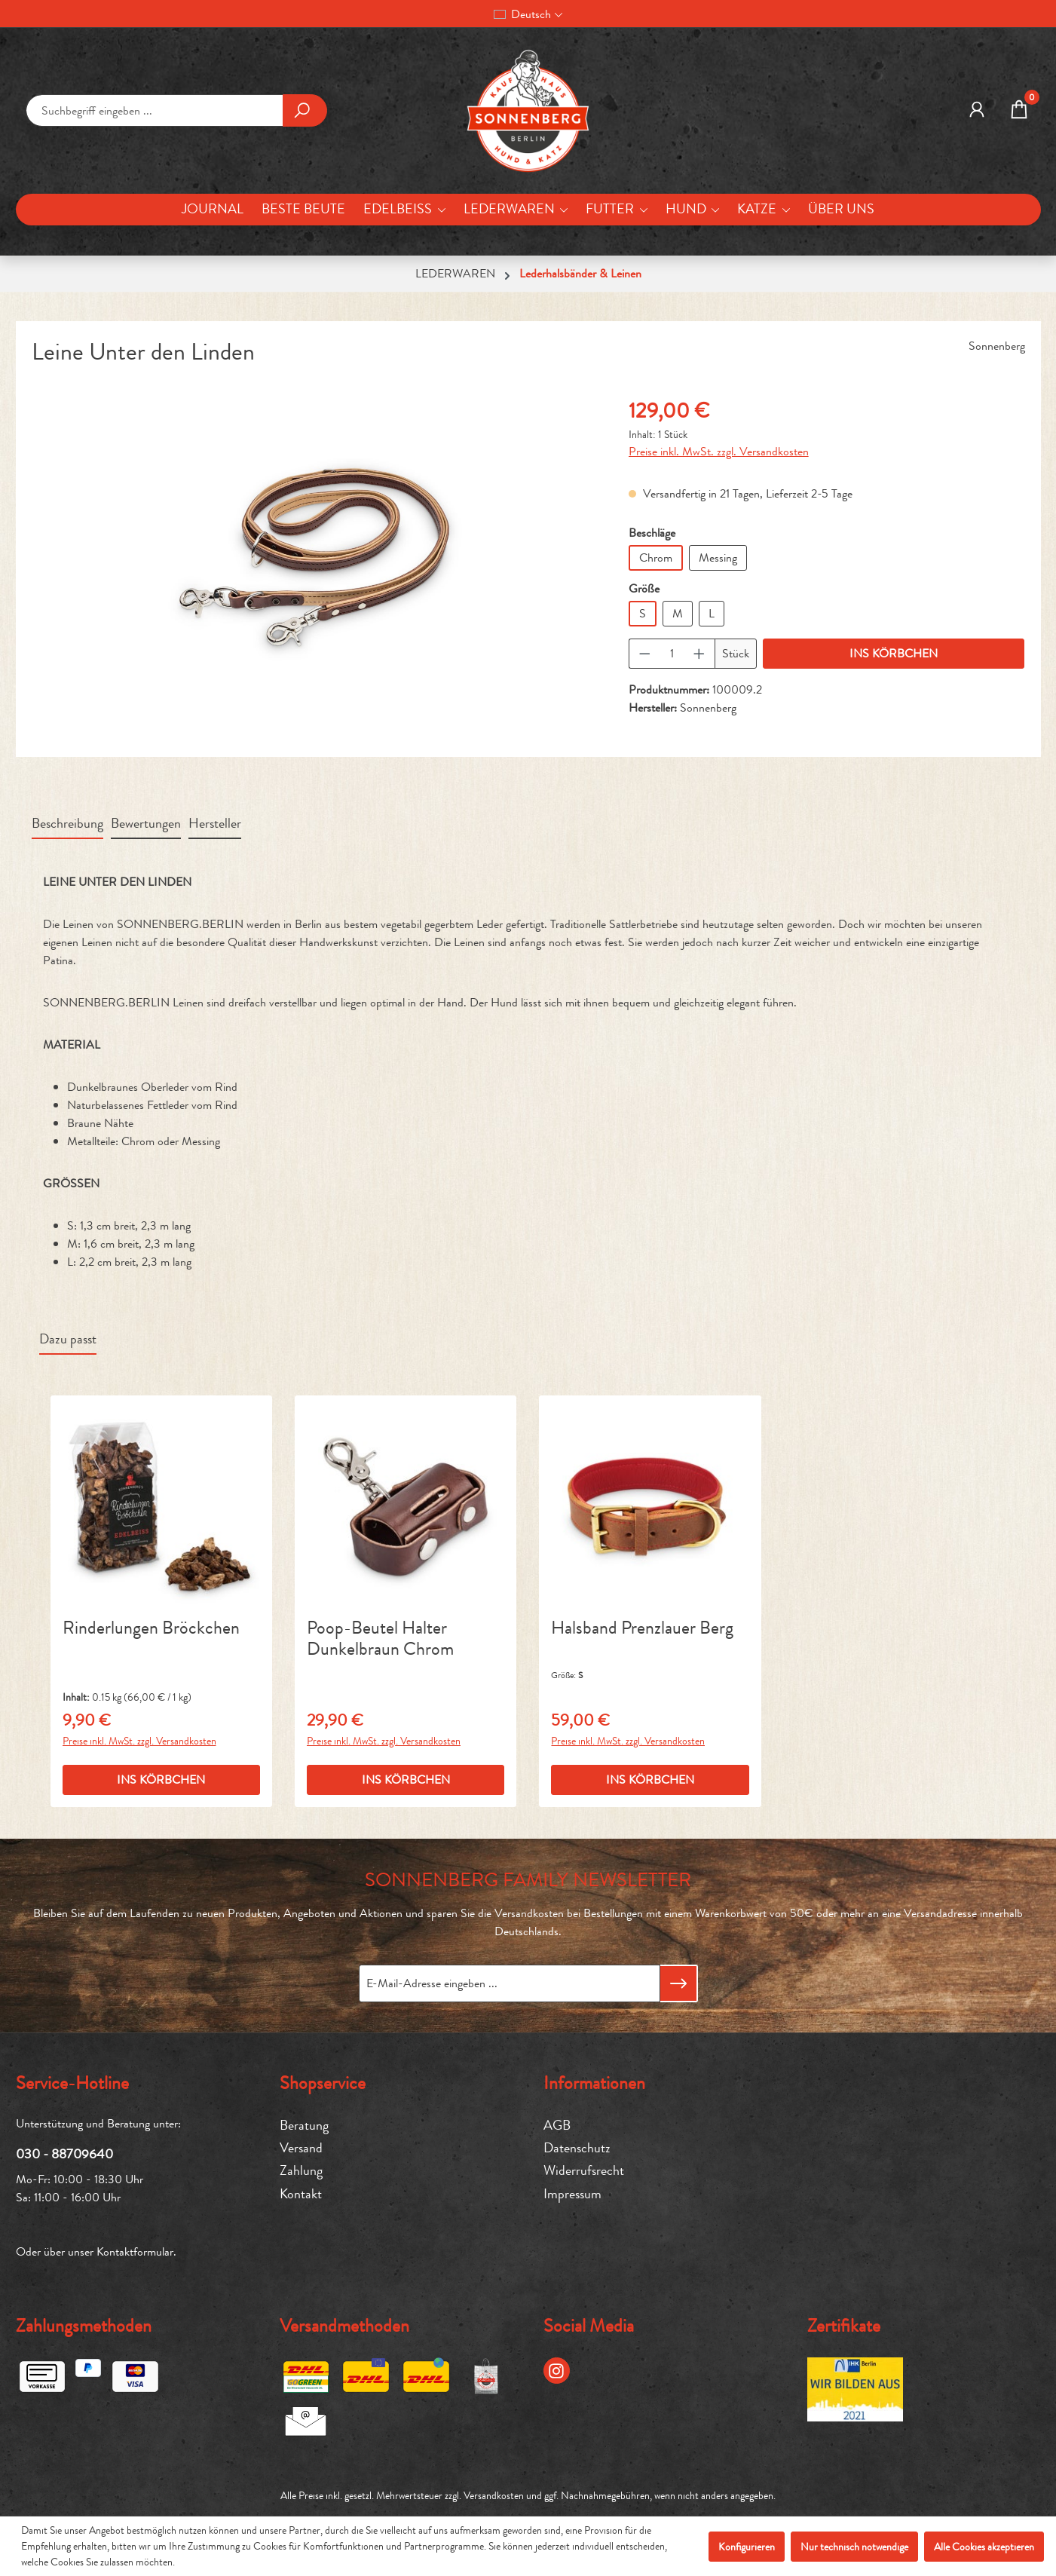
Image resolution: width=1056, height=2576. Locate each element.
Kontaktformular (134, 2251)
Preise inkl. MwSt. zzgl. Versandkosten (719, 451)
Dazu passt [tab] (67, 1339)
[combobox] (154, 110)
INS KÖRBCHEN (893, 653)
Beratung (304, 2125)
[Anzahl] (671, 654)
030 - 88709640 (64, 2154)
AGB (557, 2125)
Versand (301, 2148)
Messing (718, 557)
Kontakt (301, 2194)
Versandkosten (494, 2495)
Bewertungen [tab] (146, 823)
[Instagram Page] (556, 2370)
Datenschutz (577, 2148)
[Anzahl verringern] (644, 654)
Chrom (655, 557)
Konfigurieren (746, 2546)
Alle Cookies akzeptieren (984, 2546)
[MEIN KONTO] (977, 111)
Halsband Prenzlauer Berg (642, 1628)
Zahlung (301, 2170)
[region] (315, 557)
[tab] (67, 824)
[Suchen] (305, 110)
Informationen (594, 2083)
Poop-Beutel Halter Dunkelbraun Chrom (380, 1639)
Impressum (572, 2194)
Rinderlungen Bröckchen (151, 1628)
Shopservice (323, 2083)
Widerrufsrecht (583, 2170)
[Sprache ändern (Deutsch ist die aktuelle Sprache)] (528, 14)
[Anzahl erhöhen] (699, 654)
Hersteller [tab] (214, 823)
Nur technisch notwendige (854, 2546)
